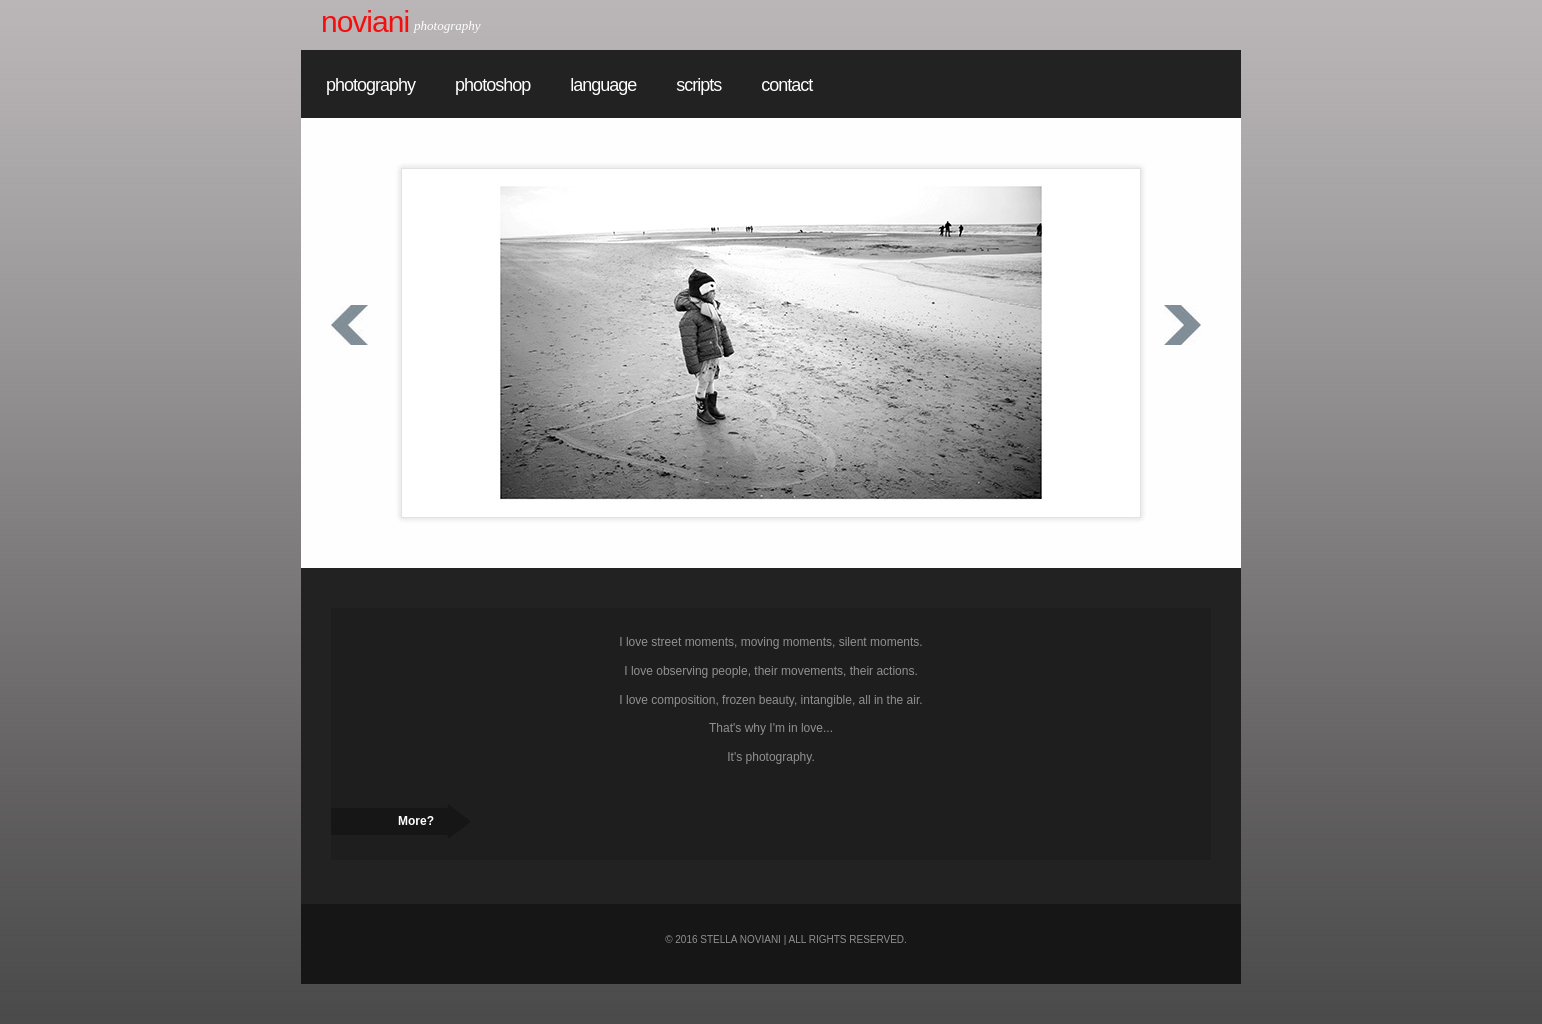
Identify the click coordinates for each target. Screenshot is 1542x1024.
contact (786, 85)
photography (370, 85)
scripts (698, 85)
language (603, 85)
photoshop (492, 85)
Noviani (365, 21)
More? (416, 821)
